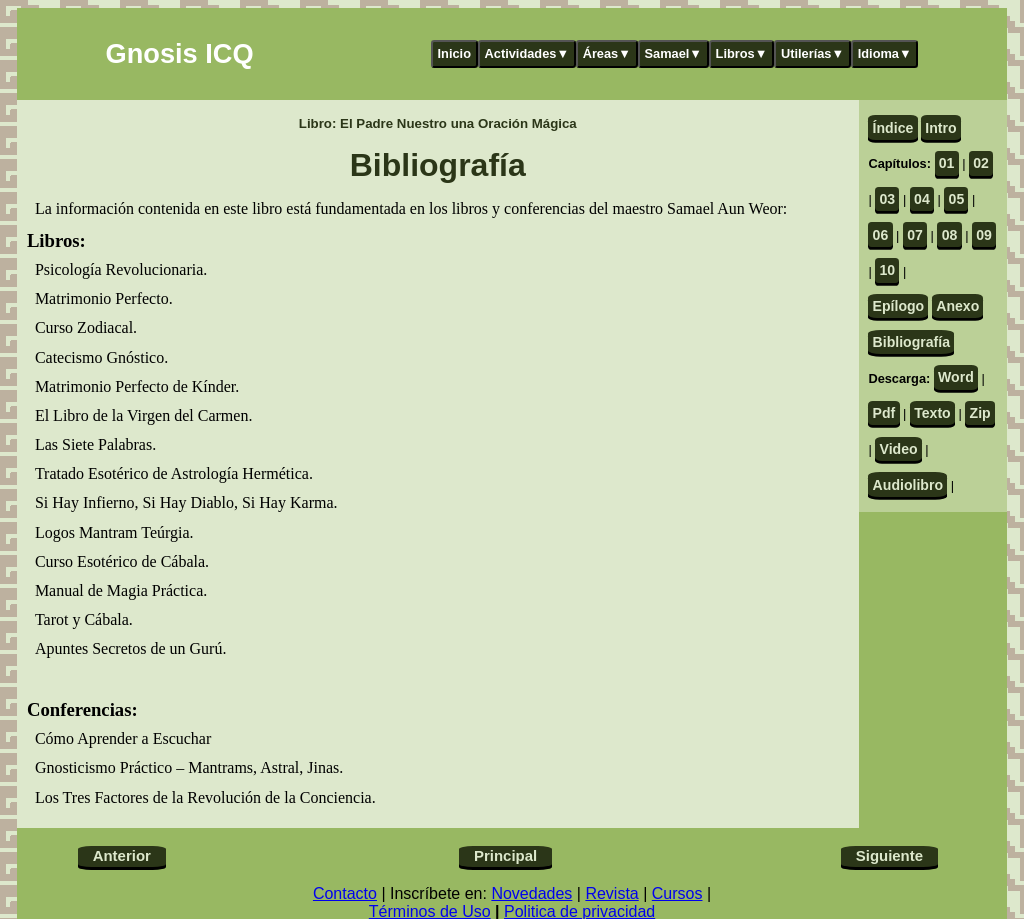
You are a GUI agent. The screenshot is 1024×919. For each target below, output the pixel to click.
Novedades (531, 893)
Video (899, 449)
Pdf (884, 413)
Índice (893, 128)
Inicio (454, 53)
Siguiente (889, 855)
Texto (932, 413)
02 (981, 163)
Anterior (122, 855)
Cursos (677, 893)
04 (922, 199)
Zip (980, 413)
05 (957, 199)
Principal (505, 855)
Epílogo (899, 306)
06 (881, 235)
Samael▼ (673, 53)
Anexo (957, 306)
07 (915, 235)
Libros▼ (742, 53)
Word (956, 377)
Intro (940, 128)
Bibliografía (911, 342)
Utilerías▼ (812, 53)
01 (947, 163)
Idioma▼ (885, 53)
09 (984, 235)
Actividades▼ (527, 53)
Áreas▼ (607, 53)
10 (888, 270)
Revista (611, 893)
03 (888, 199)
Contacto (345, 893)
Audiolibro (908, 485)
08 (950, 235)
